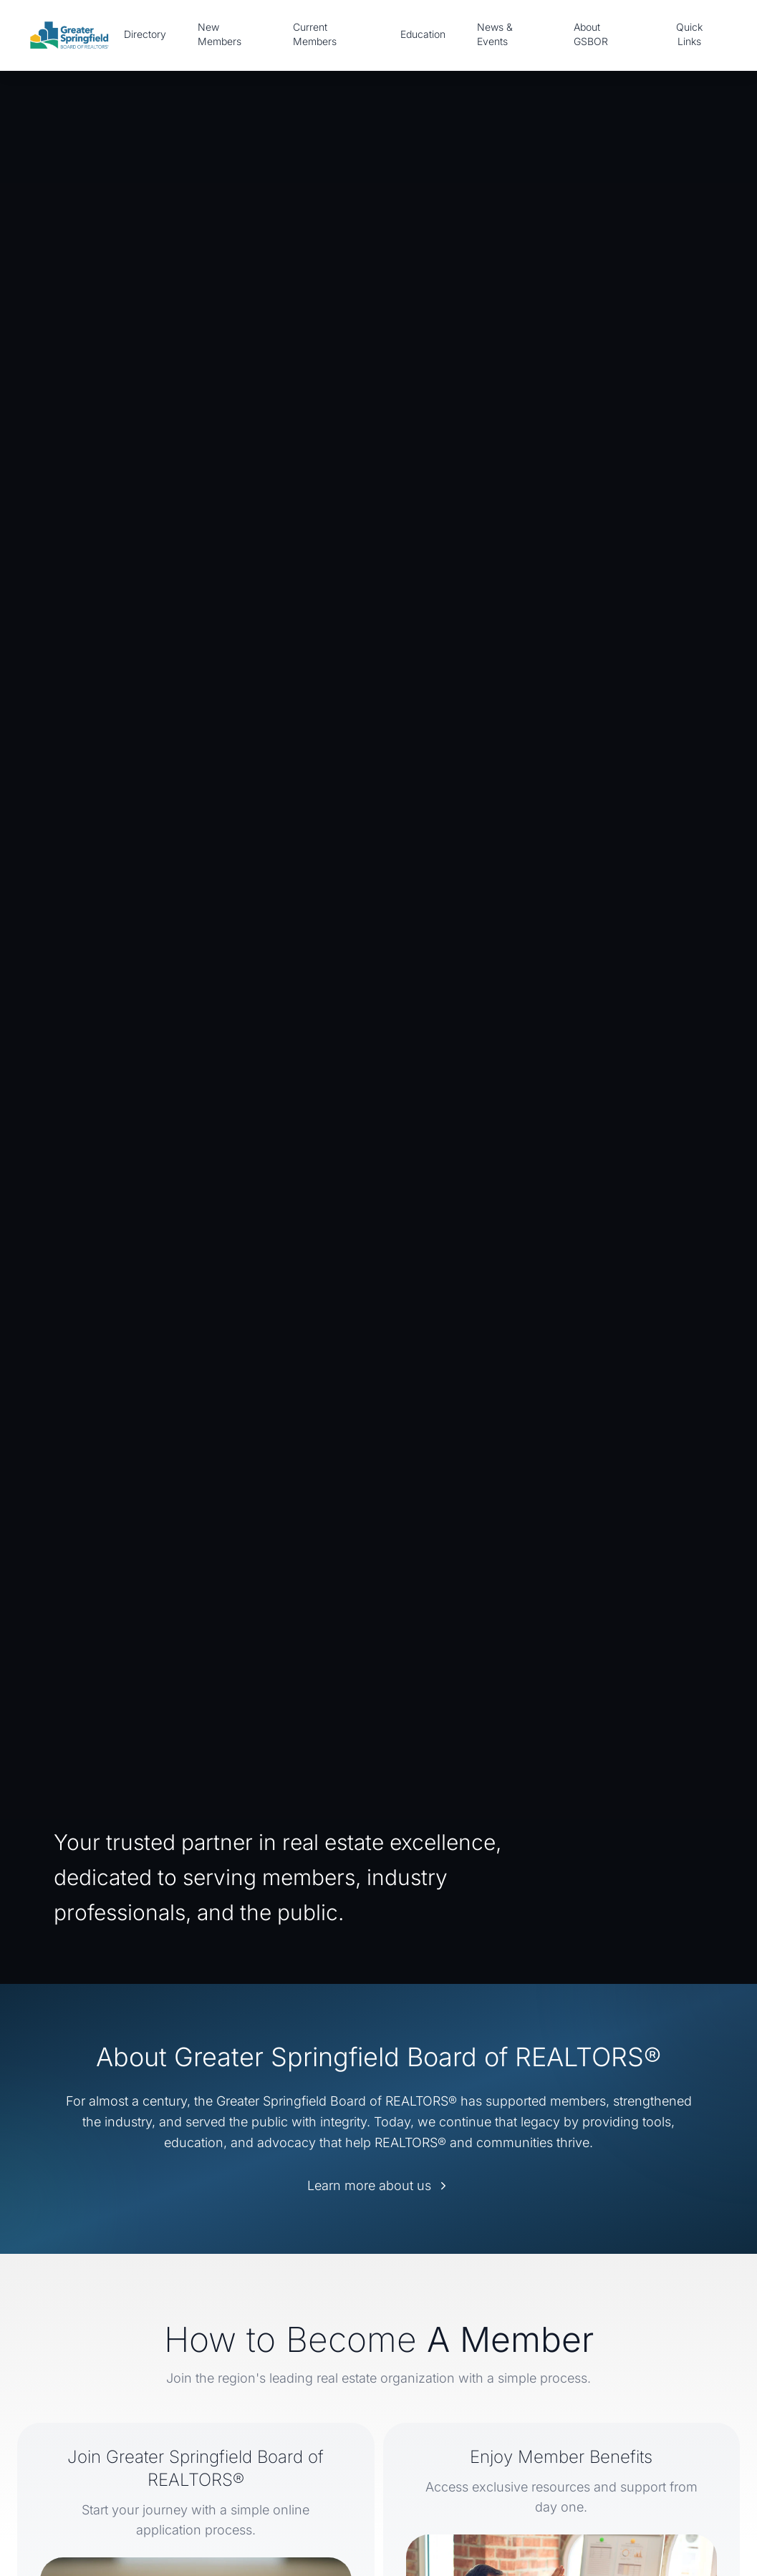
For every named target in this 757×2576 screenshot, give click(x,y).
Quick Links (689, 34)
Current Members (315, 34)
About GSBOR (591, 34)
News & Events (495, 34)
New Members (219, 34)
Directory (145, 34)
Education (422, 34)
